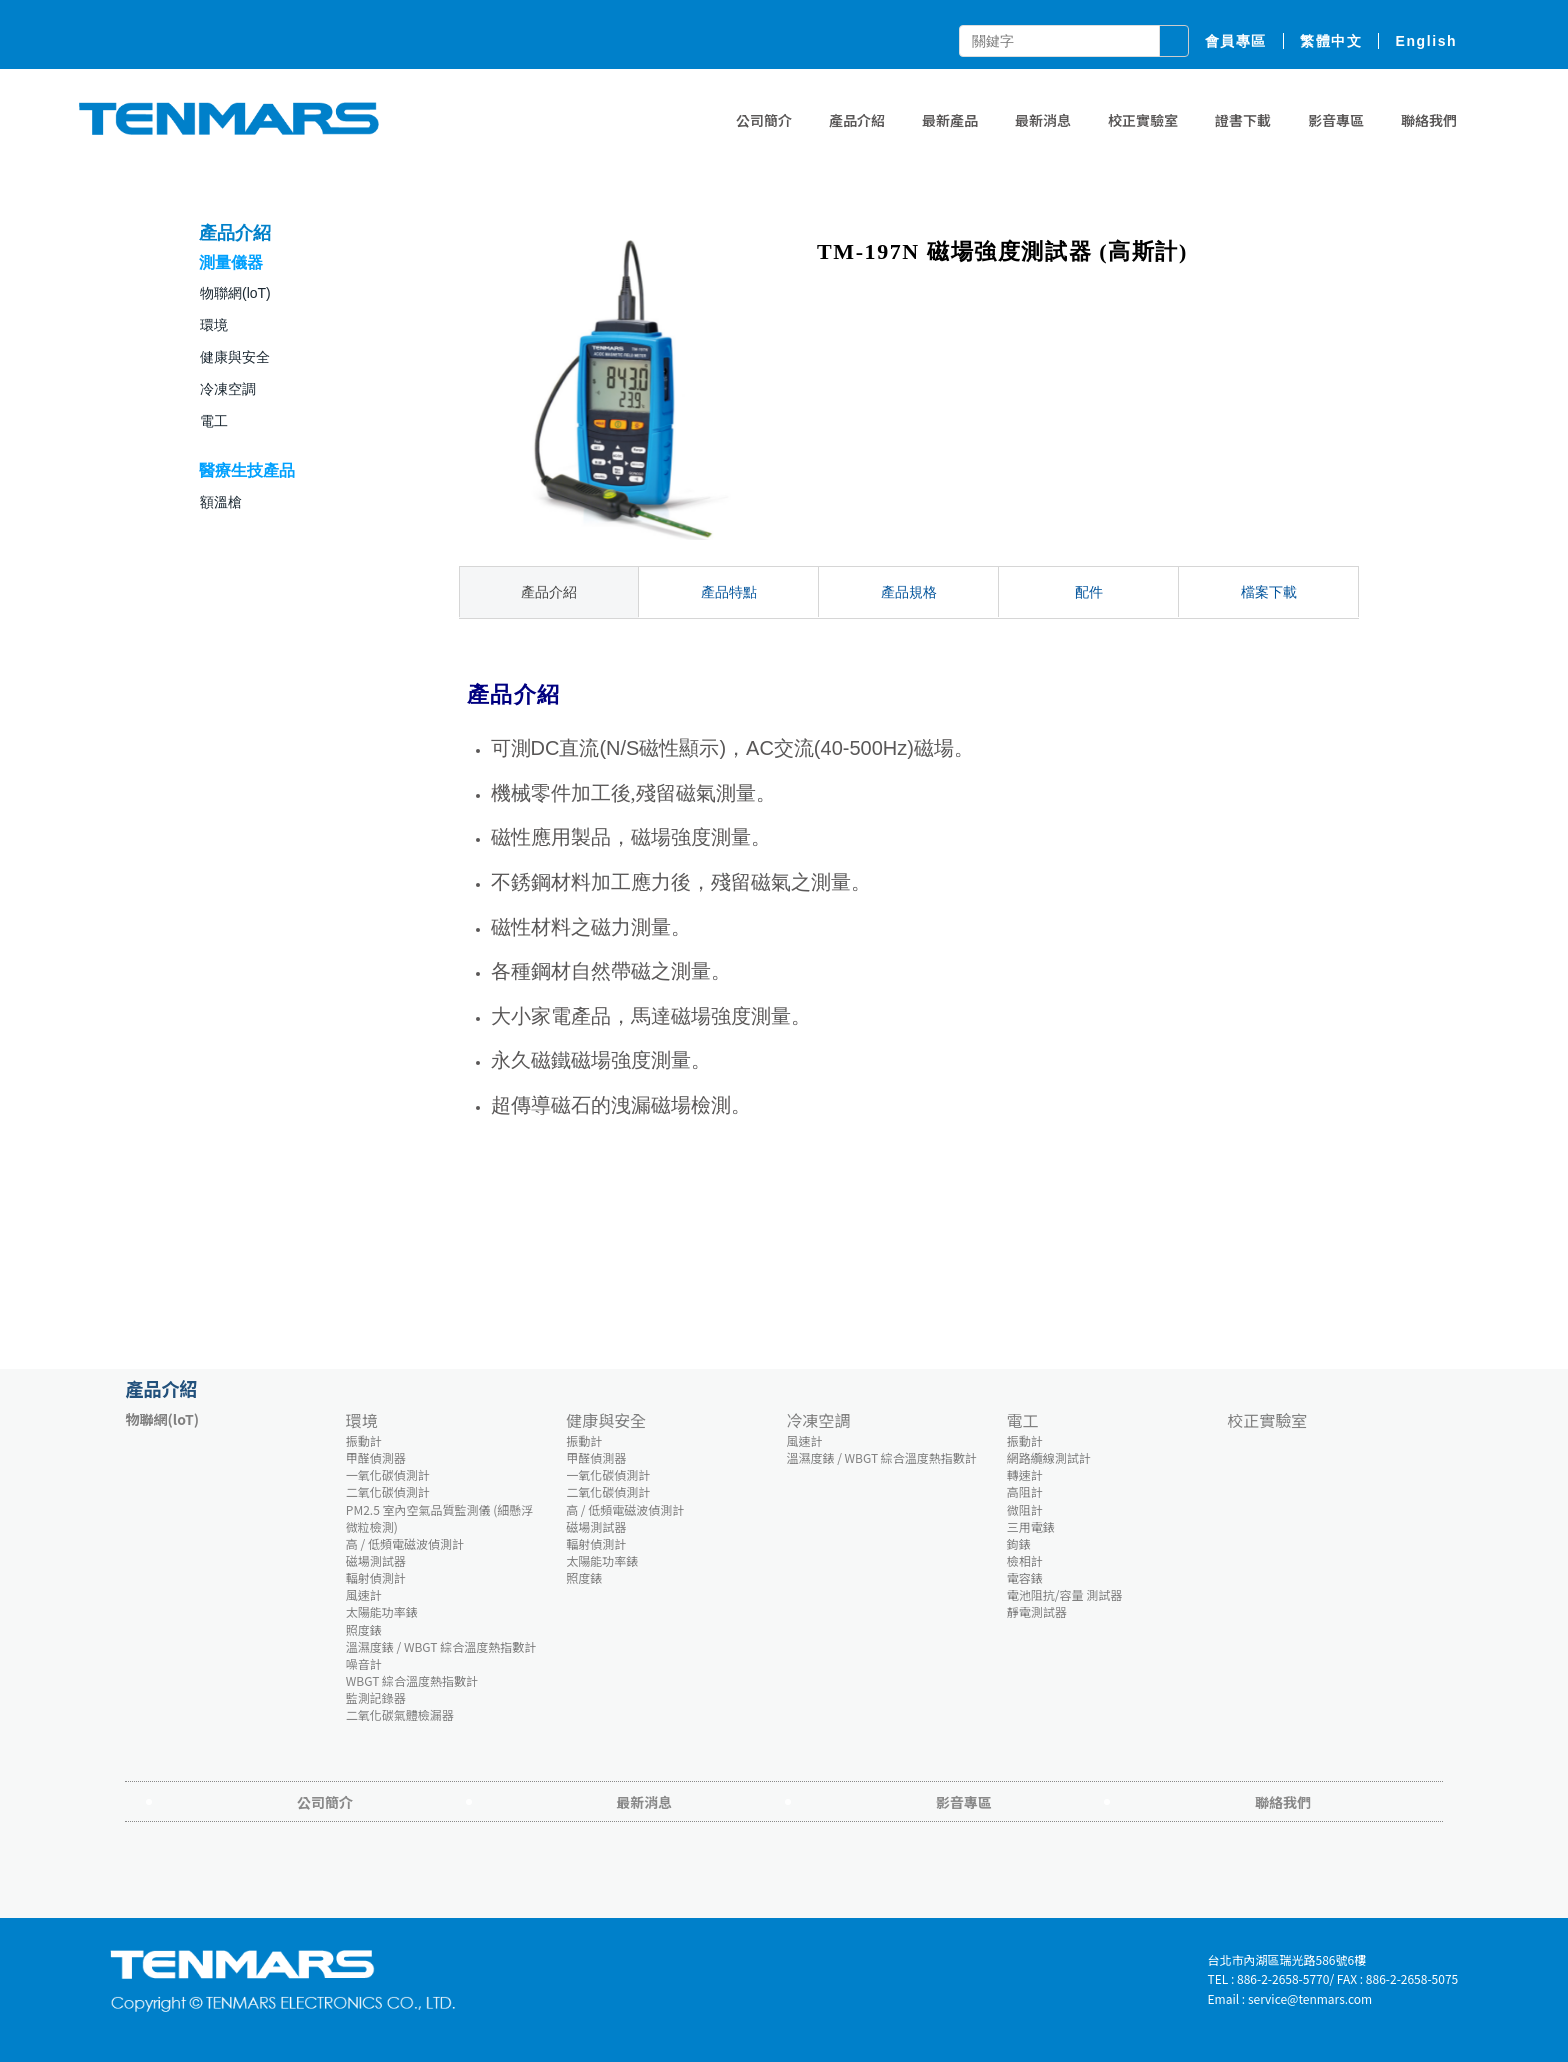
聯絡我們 (1429, 120)
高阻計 (1025, 1491)
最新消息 (1043, 120)
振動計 (364, 1440)
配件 (1089, 592)
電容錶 (1025, 1577)
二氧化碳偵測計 (388, 1491)
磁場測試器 (376, 1560)
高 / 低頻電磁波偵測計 (405, 1543)
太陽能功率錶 (382, 1611)
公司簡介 (764, 120)
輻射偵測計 (376, 1577)
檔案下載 (1269, 592)
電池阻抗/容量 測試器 (1064, 1594)
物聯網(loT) (162, 1419)
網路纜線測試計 (1049, 1457)
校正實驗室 (1143, 120)
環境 (362, 1420)
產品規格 (909, 592)
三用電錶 (1031, 1526)
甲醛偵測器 (376, 1457)
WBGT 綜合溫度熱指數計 (412, 1680)
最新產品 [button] (950, 120)
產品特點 (729, 592)
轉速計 (1025, 1474)
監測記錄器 (376, 1697)
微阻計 (1025, 1509)
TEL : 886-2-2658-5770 (1269, 1978)
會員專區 (1236, 41)
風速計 (364, 1594)
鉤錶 (1019, 1543)
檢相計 (1025, 1560)
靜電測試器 (1037, 1611)
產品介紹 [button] (857, 120)
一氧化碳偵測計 (388, 1474)
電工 (1023, 1420)
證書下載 (1243, 120)
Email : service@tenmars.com (1290, 1998)
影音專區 (1336, 120)
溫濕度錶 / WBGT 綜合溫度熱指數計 (441, 1646)
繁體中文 (1331, 41)
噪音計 (364, 1663)
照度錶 (364, 1629)
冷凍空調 (819, 1420)
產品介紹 (549, 592)
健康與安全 (235, 357)
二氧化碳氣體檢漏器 (400, 1714)
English (1426, 41)
